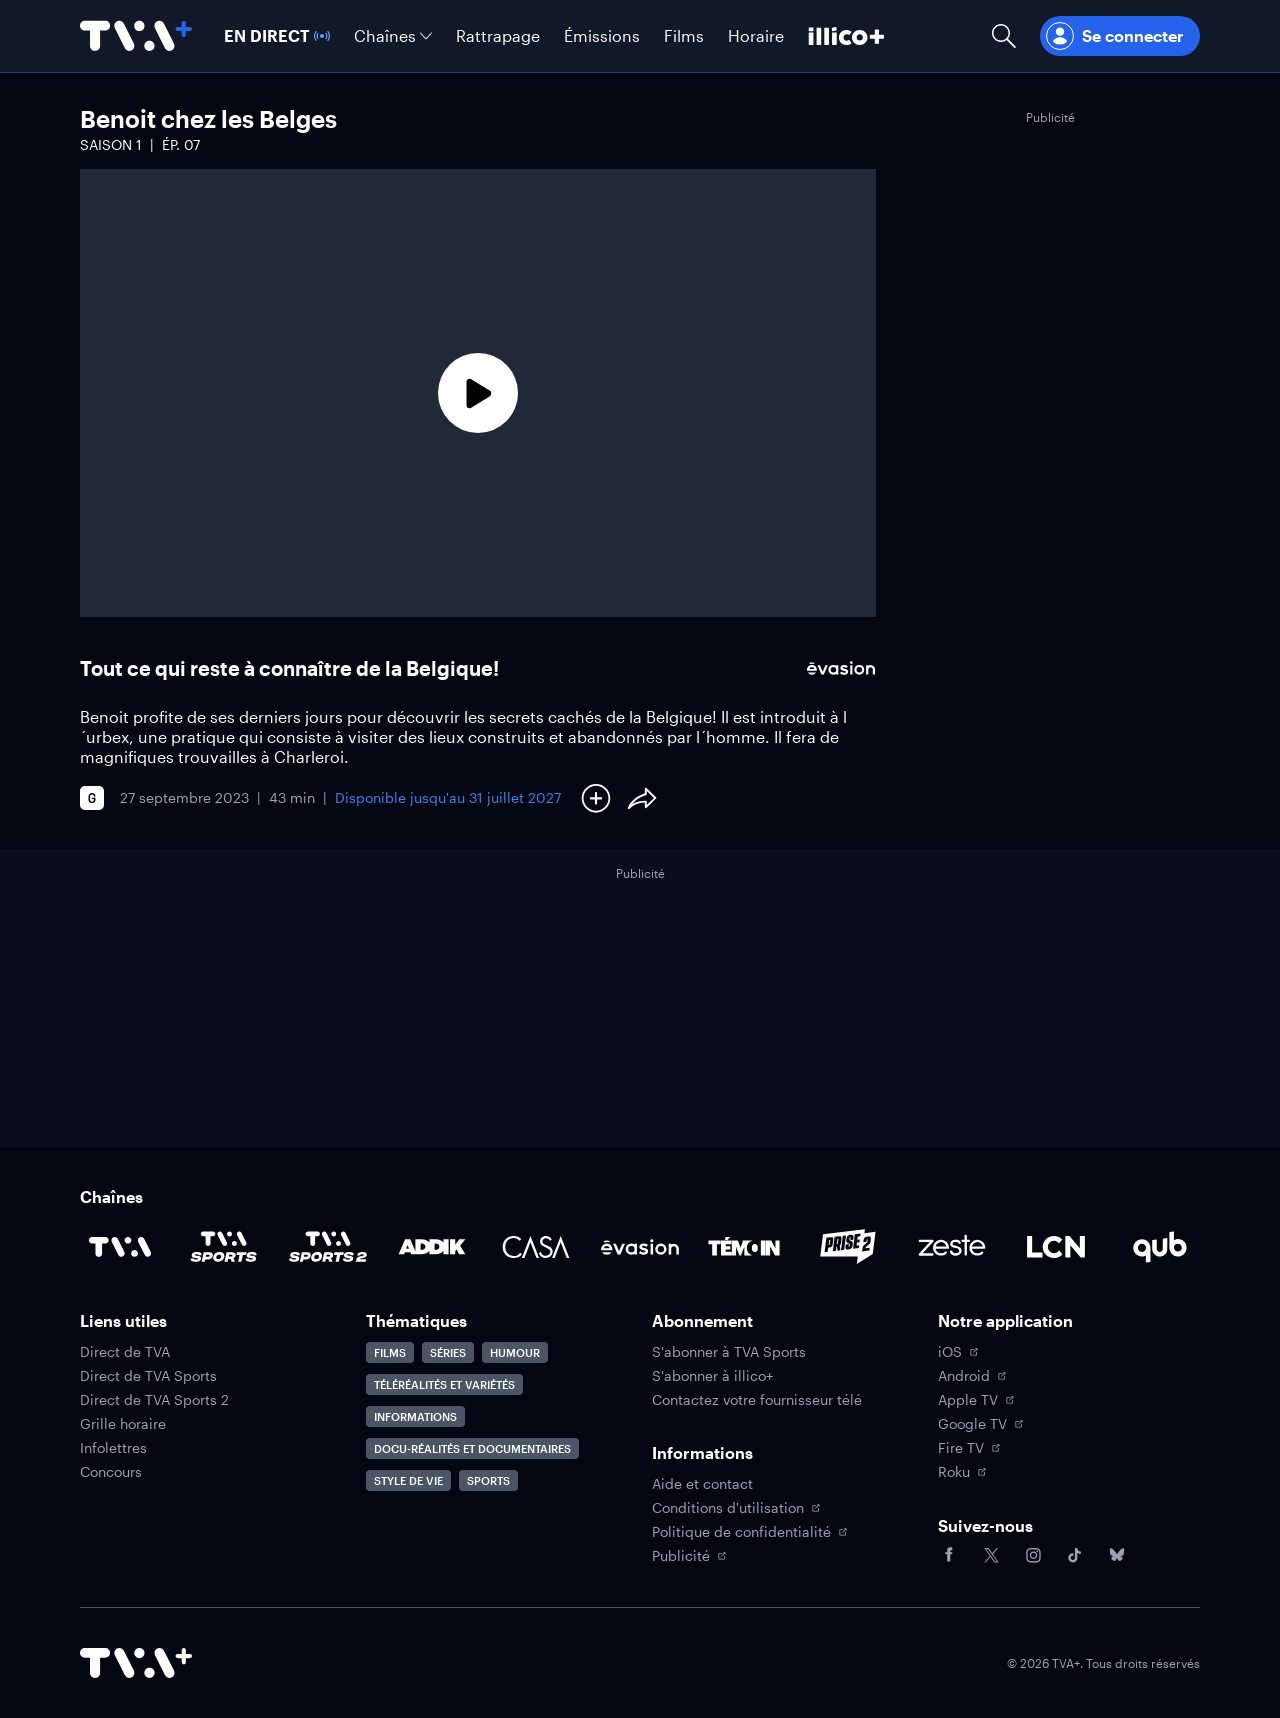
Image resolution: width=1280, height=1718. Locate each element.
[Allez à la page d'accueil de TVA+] (136, 36)
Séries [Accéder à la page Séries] (448, 1352)
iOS (958, 1352)
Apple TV (976, 1400)
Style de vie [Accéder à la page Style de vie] (408, 1480)
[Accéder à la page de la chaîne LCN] (1056, 1247)
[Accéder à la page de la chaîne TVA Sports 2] (328, 1247)
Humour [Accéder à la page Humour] (515, 1352)
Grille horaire (123, 1424)
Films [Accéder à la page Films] (390, 1352)
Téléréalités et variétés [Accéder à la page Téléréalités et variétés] (444, 1384)
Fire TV (969, 1448)
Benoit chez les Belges (208, 118)
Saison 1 (111, 144)
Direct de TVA (125, 1352)
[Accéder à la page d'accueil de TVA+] (136, 1663)
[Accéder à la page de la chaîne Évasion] (640, 1247)
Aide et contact (702, 1484)
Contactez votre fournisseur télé (757, 1400)
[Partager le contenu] (642, 798)
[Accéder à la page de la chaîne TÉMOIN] (744, 1247)
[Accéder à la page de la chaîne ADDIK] (432, 1247)
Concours (111, 1472)
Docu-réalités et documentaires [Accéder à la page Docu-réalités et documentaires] (472, 1448)
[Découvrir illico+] (846, 36)
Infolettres (113, 1448)
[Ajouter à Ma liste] (596, 798)
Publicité (689, 1556)
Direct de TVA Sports (148, 1376)
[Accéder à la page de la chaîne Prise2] (848, 1247)
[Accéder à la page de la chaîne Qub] (1160, 1247)
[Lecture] (478, 393)
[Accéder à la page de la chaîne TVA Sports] (224, 1247)
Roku (962, 1472)
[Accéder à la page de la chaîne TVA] (120, 1247)
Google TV (980, 1424)
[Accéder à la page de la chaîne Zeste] (952, 1247)
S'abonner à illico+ (712, 1376)
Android (972, 1376)
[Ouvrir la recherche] (1004, 36)
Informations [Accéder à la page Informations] (415, 1416)
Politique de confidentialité (749, 1532)
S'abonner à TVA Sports (729, 1352)
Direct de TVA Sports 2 (154, 1400)
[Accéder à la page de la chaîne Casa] (536, 1247)
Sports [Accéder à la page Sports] (488, 1480)
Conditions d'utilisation (736, 1508)
